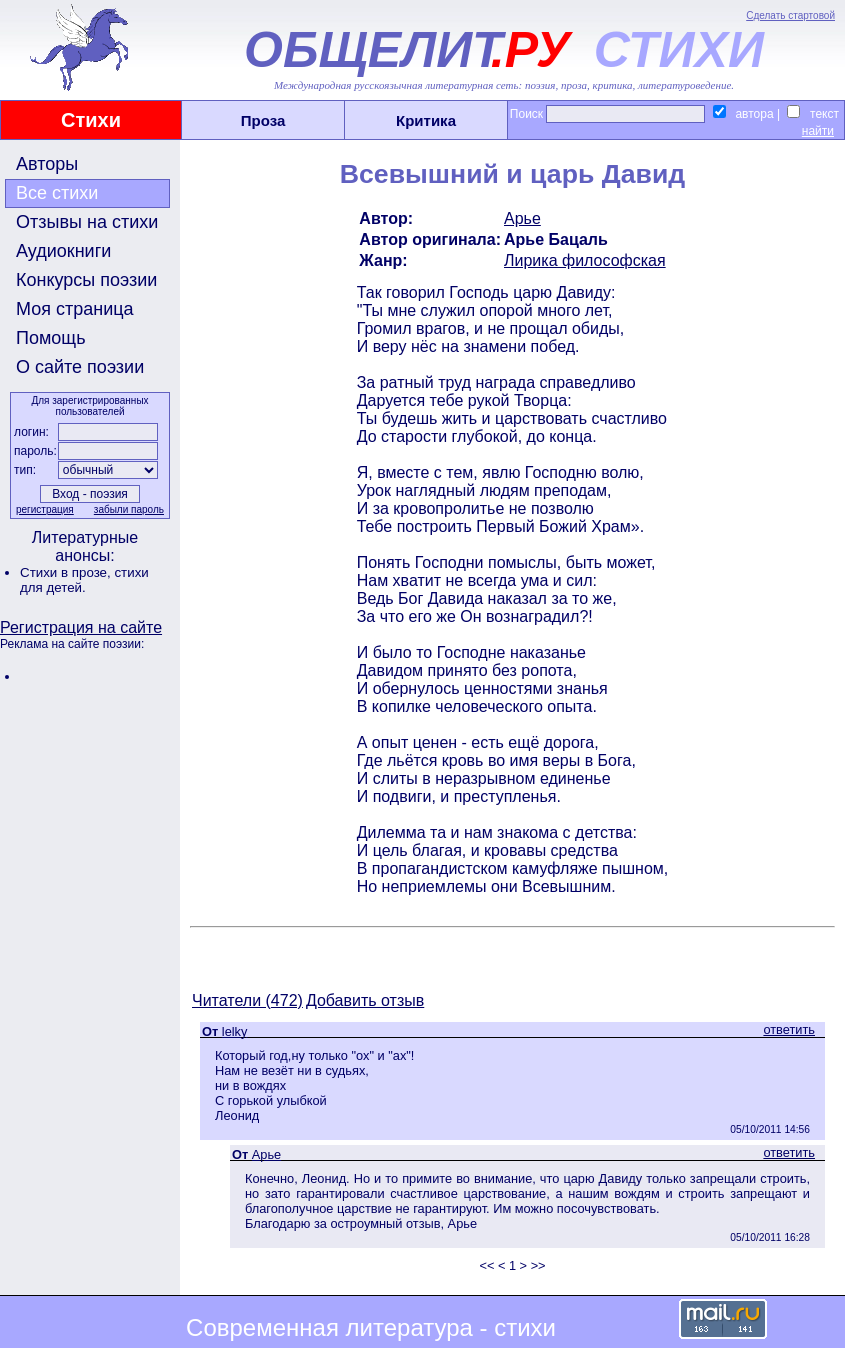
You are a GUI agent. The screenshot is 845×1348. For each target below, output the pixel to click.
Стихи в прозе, (67, 572)
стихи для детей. (84, 580)
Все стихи (57, 193)
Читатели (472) (247, 1000)
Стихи (91, 120)
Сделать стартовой (790, 15)
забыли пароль (129, 509)
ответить (789, 1029)
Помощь (51, 338)
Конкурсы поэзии (86, 280)
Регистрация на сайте (81, 627)
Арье (522, 218)
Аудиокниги (63, 251)
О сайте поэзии (80, 367)
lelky (235, 1031)
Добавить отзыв (365, 1000)
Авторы (47, 164)
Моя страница (75, 309)
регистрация (45, 509)
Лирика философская (585, 260)
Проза (263, 120)
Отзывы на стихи (87, 222)
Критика (426, 120)
